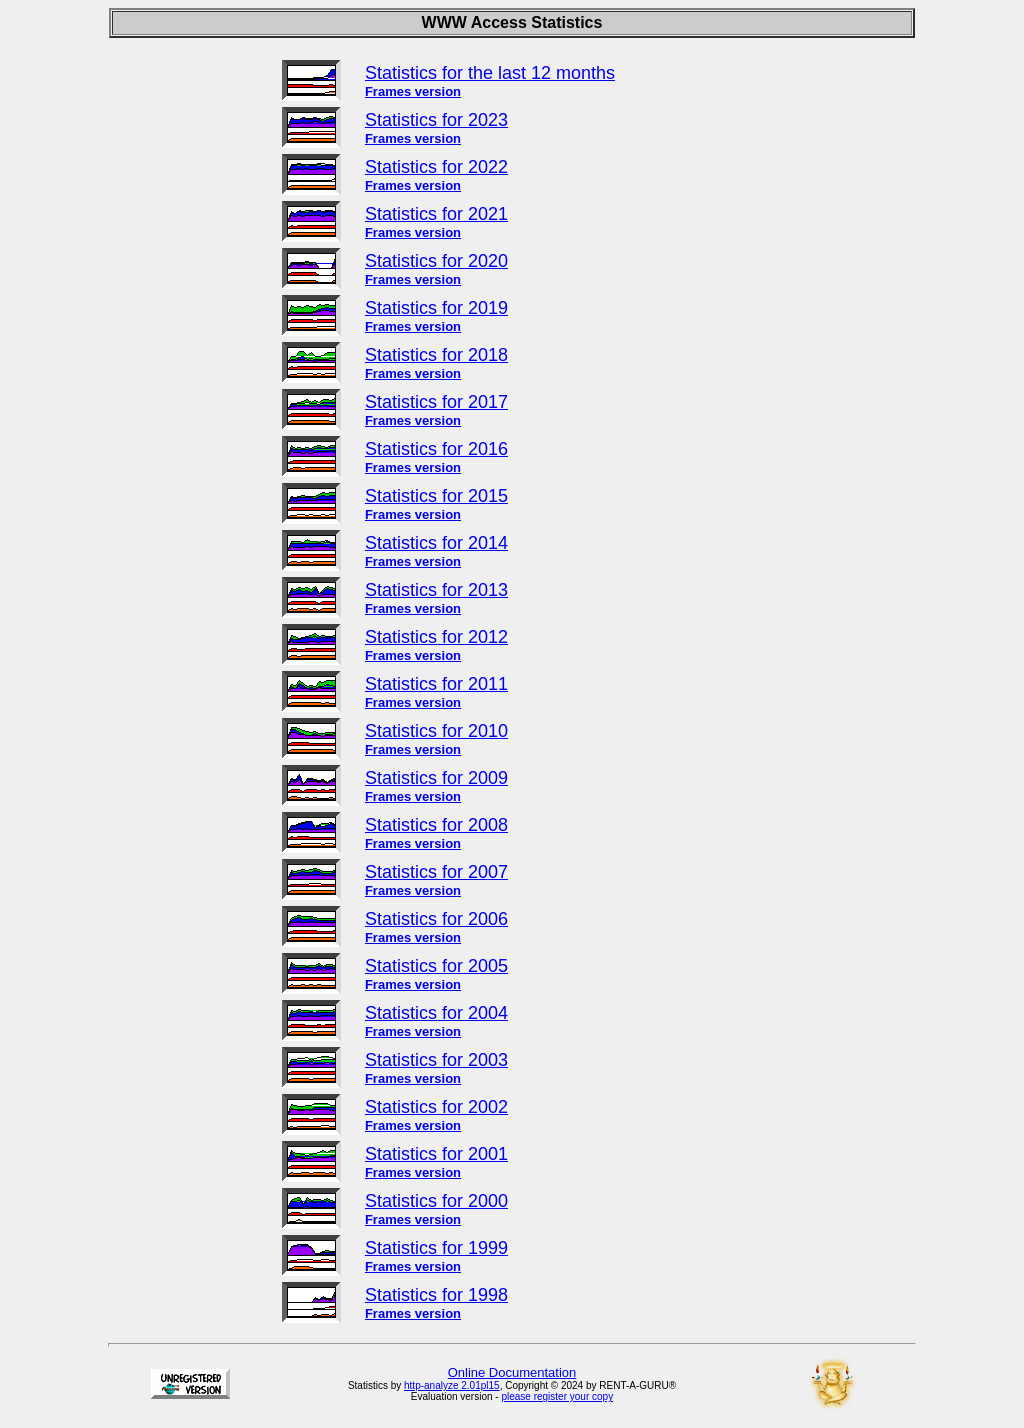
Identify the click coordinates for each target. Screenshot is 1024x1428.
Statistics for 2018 (436, 355)
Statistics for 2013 (436, 590)
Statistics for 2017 (436, 402)
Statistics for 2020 (436, 261)
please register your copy (557, 1396)
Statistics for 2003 (436, 1060)
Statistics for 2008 (436, 825)
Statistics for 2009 (436, 778)
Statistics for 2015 (436, 496)
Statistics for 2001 (436, 1154)
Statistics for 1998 (436, 1295)
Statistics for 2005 (436, 966)
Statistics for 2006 (436, 919)
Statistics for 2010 (436, 731)
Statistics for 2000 (436, 1201)
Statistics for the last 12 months (490, 73)
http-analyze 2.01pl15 (452, 1385)
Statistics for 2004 (436, 1013)
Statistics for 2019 (436, 308)
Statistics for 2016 (436, 449)
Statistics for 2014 (436, 543)
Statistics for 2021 (436, 214)
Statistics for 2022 (436, 167)
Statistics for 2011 (436, 684)
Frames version (413, 91)
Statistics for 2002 (436, 1107)
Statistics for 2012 (436, 637)
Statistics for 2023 (436, 120)
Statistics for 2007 (436, 872)
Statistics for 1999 (436, 1248)
